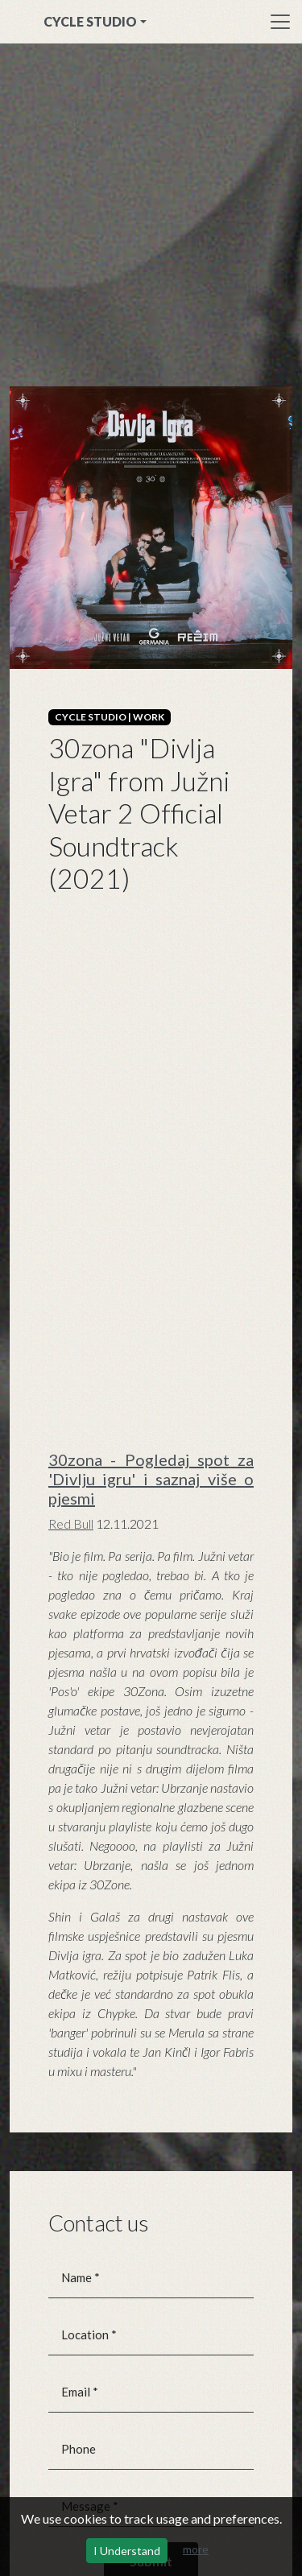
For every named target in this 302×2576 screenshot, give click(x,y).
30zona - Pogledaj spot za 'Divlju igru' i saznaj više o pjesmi (151, 1479)
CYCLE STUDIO (90, 21)
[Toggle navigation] (280, 21)
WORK (148, 717)
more (196, 2549)
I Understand (126, 2550)
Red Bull (70, 1523)
